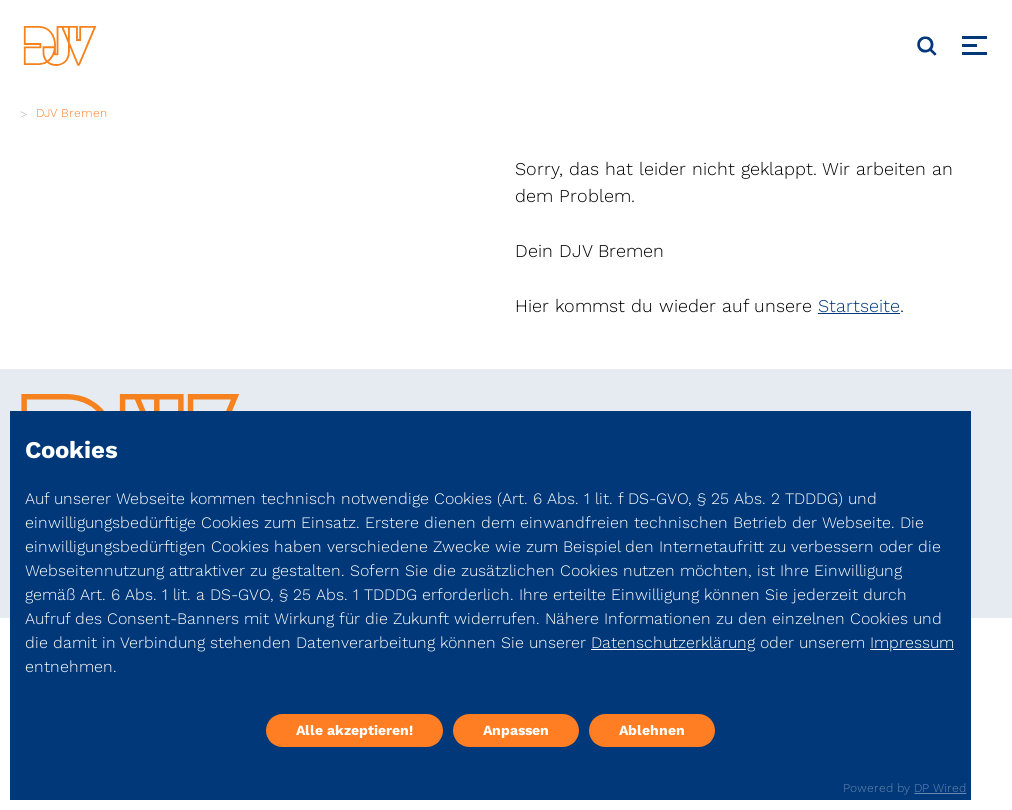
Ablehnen (652, 730)
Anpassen (516, 730)
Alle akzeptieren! (354, 730)
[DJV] (60, 45)
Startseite (859, 305)
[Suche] (927, 46)
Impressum (912, 642)
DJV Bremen (71, 113)
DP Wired (940, 788)
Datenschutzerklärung (673, 642)
